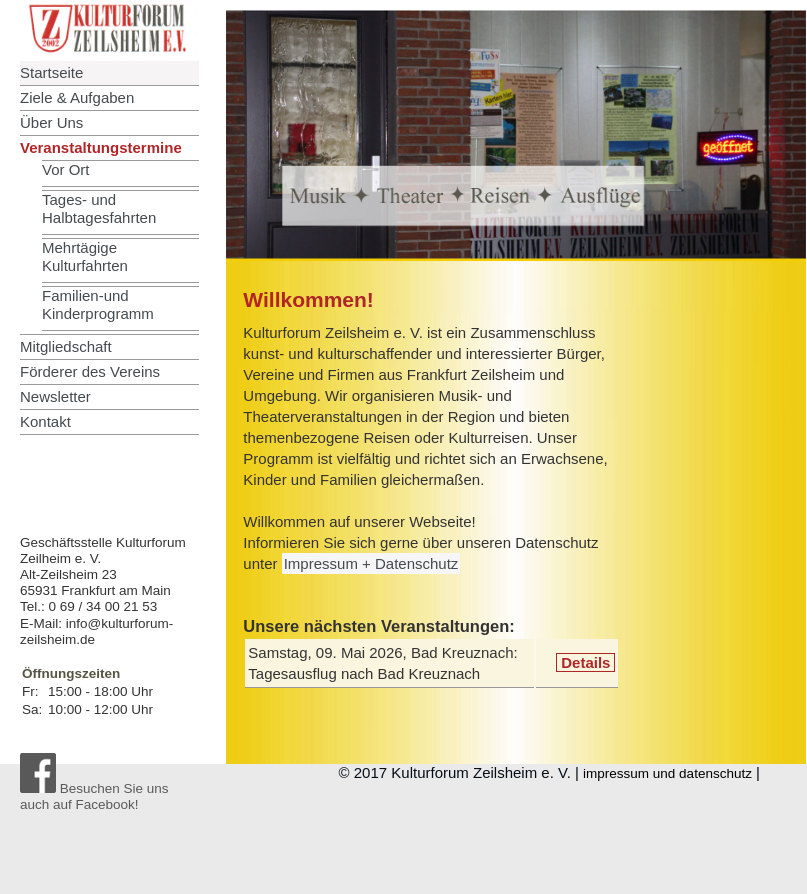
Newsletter (55, 396)
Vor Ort (66, 169)
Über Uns (51, 122)
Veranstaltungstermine (101, 147)
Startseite (51, 72)
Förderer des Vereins (90, 371)
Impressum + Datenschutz (371, 563)
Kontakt (45, 421)
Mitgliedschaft (66, 346)
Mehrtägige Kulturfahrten (85, 256)
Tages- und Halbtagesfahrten (99, 208)
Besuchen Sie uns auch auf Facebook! (94, 796)
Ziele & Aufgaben (77, 97)
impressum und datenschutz (667, 773)
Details (585, 662)
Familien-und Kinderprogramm (98, 304)
